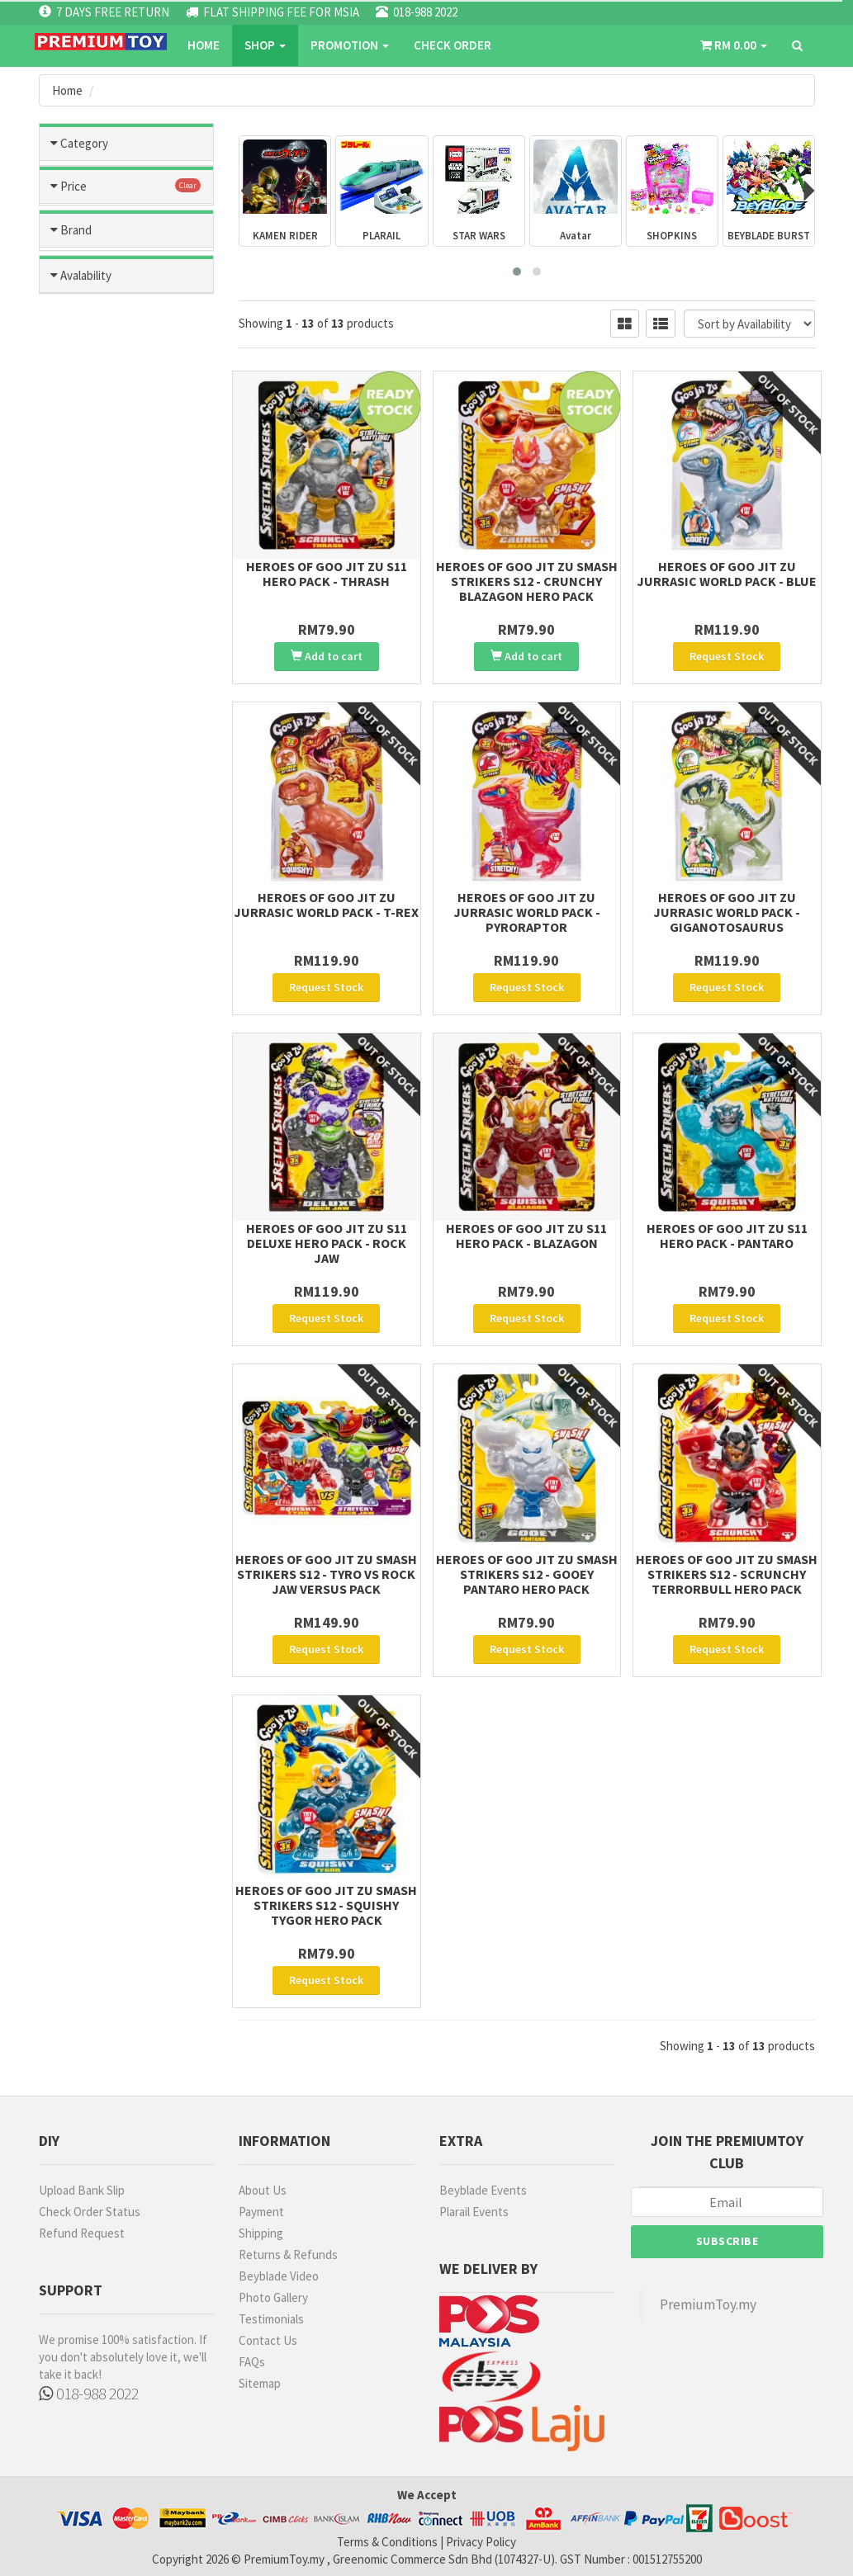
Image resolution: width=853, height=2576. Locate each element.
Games (126, 262)
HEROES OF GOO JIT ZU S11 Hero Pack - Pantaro (727, 1235)
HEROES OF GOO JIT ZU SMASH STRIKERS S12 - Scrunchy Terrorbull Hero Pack (726, 1574)
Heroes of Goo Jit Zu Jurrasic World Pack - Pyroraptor (526, 912)
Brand (76, 812)
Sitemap (260, 2383)
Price (73, 604)
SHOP (265, 45)
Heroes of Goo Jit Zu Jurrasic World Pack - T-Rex (326, 904)
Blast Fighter (126, 553)
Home (203, 45)
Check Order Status (89, 2211)
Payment (261, 2211)
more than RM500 (112, 761)
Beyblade (126, 371)
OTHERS (88, 946)
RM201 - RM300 (104, 715)
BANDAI (85, 853)
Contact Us (268, 2340)
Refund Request (82, 2233)
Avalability (85, 1067)
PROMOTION (349, 45)
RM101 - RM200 (104, 692)
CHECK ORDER (452, 45)
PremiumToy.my (708, 2304)
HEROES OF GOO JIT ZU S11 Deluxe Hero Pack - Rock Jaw (326, 1243)
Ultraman (126, 516)
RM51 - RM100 (101, 668)
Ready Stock (100, 1107)
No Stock (90, 1130)
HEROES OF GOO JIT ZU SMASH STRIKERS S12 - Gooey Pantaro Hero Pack (527, 1574)
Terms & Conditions (387, 2542)
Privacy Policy (481, 2542)
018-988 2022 (89, 2393)
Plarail (126, 480)
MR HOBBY (93, 899)
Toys (126, 190)
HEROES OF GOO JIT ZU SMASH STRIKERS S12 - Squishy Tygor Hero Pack (326, 1905)
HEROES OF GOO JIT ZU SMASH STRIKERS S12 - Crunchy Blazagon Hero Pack (527, 581)
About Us (263, 2190)
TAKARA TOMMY (109, 969)
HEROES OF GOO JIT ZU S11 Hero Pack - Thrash (326, 573)
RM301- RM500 (103, 738)
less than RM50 (105, 645)
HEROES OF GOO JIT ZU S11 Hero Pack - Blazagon (526, 1235)
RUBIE (81, 1016)
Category (84, 143)
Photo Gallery (273, 2297)
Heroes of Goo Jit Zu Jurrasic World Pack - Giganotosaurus (726, 912)
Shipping (261, 2233)
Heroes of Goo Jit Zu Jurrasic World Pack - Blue (727, 573)
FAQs (252, 2362)
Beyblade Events (483, 2190)
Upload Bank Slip (82, 2190)
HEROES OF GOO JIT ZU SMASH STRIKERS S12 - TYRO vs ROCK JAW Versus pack (326, 1574)
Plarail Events (474, 2211)
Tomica (126, 299)
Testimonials (271, 2319)
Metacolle (126, 444)
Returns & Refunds (288, 2254)
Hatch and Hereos (126, 335)
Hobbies (126, 226)
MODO (82, 992)
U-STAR (86, 923)
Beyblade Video (279, 2276)
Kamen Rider (126, 407)
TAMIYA (85, 876)
